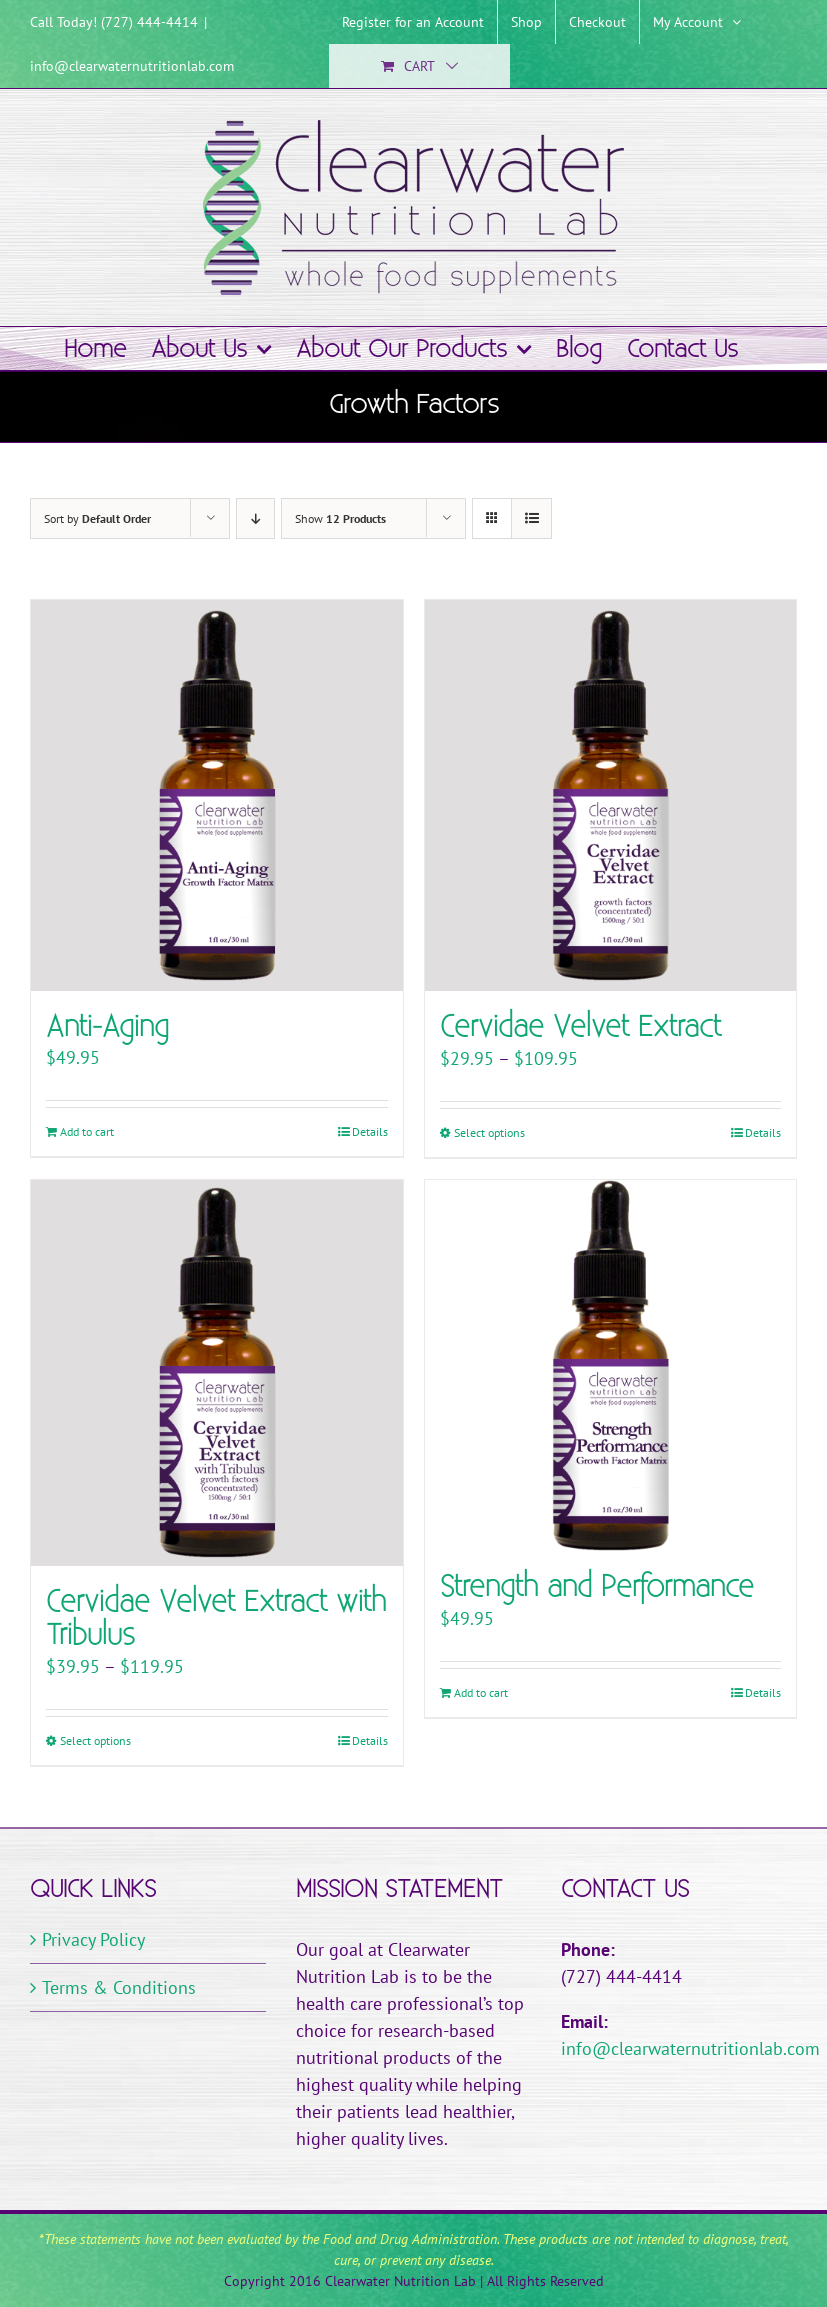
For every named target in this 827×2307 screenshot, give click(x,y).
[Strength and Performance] (611, 1366)
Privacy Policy (93, 1939)
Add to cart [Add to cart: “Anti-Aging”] (87, 1131)
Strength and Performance (597, 1587)
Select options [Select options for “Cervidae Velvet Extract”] (489, 1132)
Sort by (97, 518)
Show (340, 518)
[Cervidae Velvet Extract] (611, 795)
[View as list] (531, 518)
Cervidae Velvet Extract (580, 1027)
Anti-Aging (107, 1027)
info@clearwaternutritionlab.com (132, 66)
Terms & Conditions (119, 1987)
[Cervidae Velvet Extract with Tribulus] (217, 1373)
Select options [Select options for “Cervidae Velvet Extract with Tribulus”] (95, 1740)
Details (370, 1131)
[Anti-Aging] (217, 795)
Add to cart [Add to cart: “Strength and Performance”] (481, 1692)
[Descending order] (255, 518)
